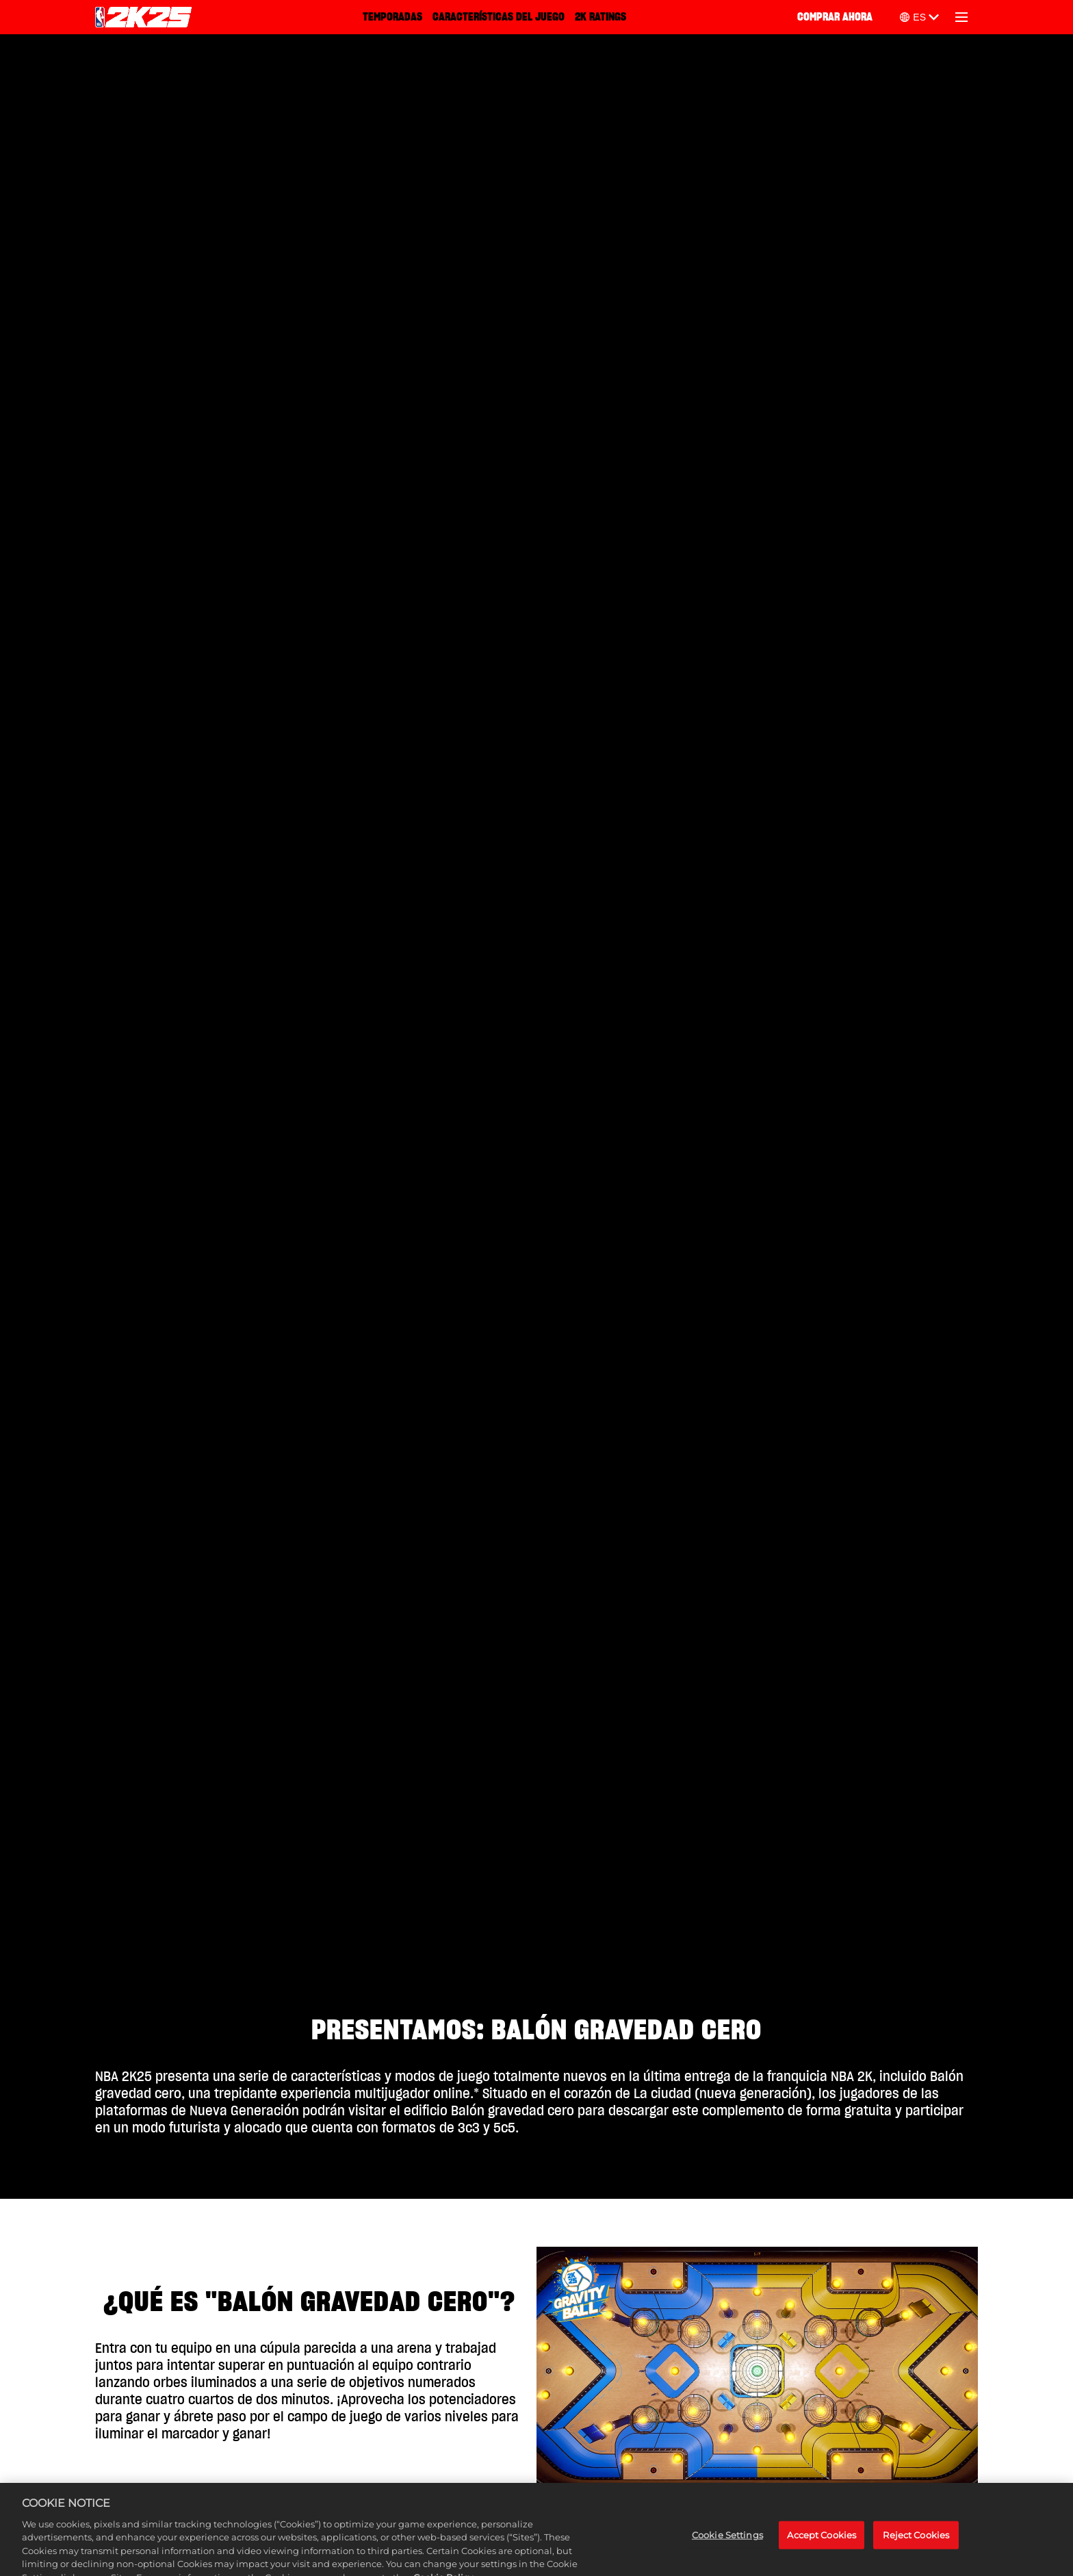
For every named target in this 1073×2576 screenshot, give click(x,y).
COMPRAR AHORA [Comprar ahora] (834, 17)
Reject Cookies (916, 2556)
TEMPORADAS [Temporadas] (392, 17)
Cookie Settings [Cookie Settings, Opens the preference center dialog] (727, 2556)
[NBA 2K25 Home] (143, 17)
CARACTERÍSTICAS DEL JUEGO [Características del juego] (498, 17)
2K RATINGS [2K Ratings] (600, 17)
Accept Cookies (821, 2556)
